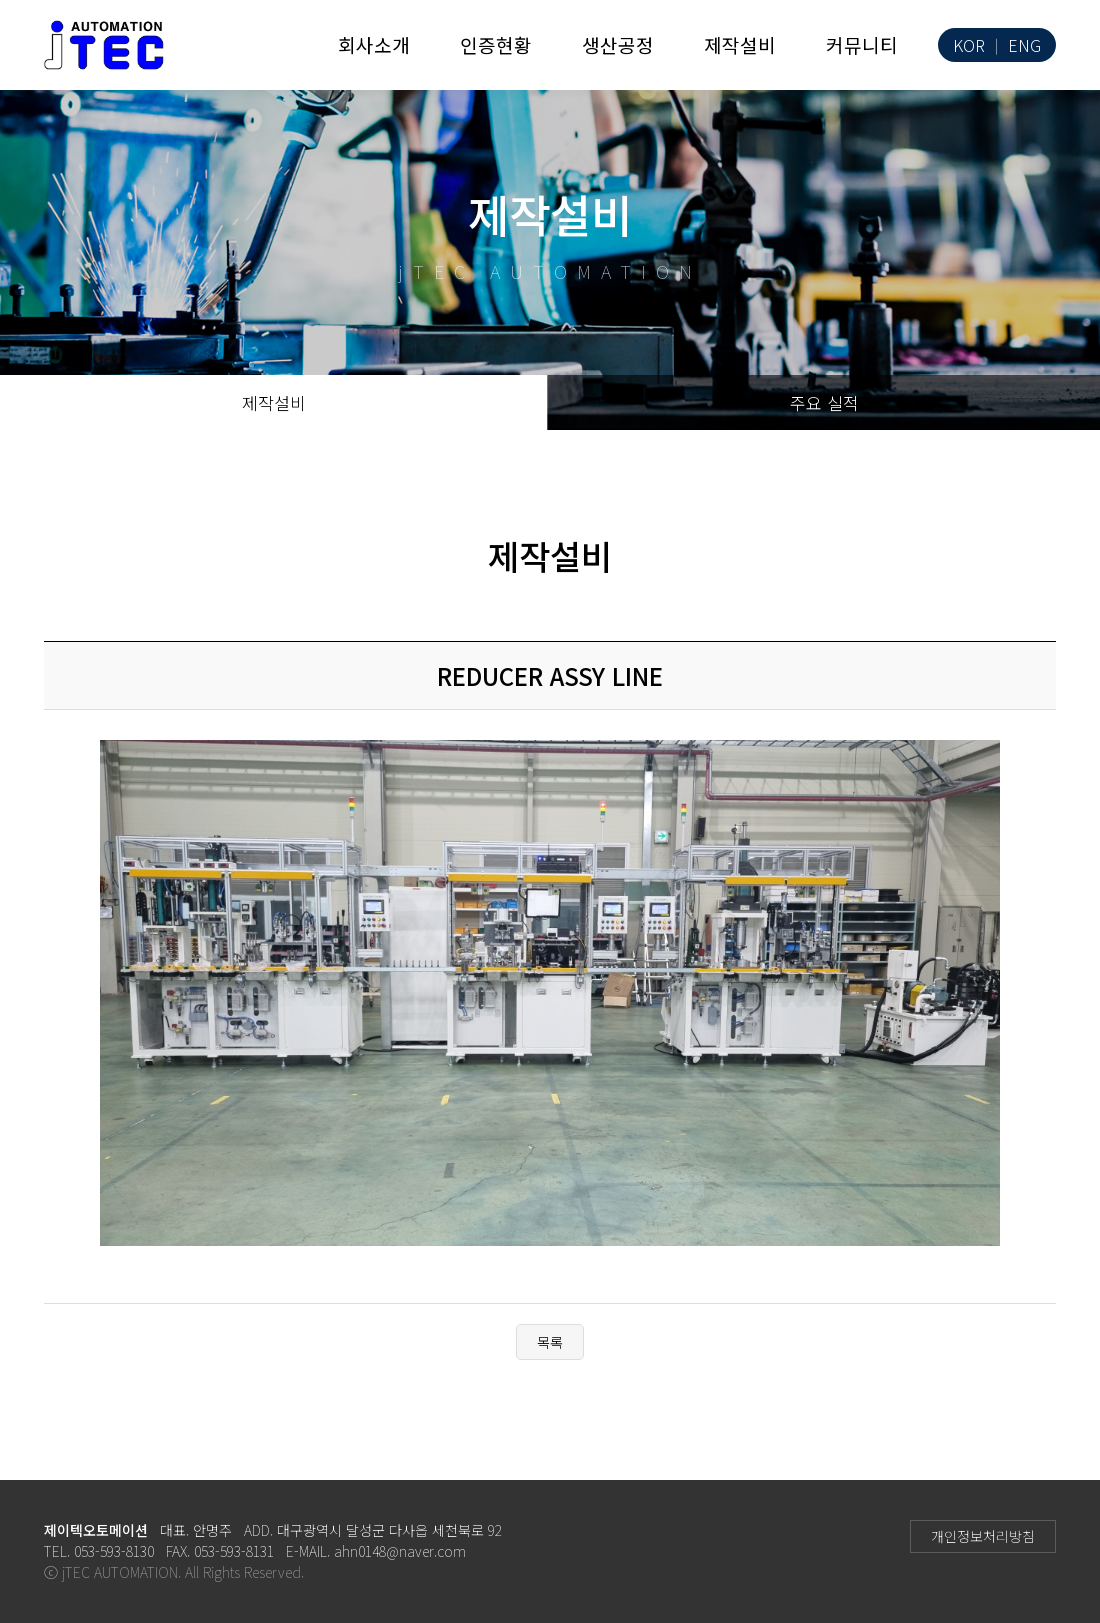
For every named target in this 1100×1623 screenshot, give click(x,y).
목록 (550, 1342)
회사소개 (374, 44)
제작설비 (740, 44)
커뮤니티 (862, 44)
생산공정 (618, 44)
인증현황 (496, 44)
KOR (969, 45)
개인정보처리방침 (983, 1536)
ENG (1024, 45)
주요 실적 (824, 402)
